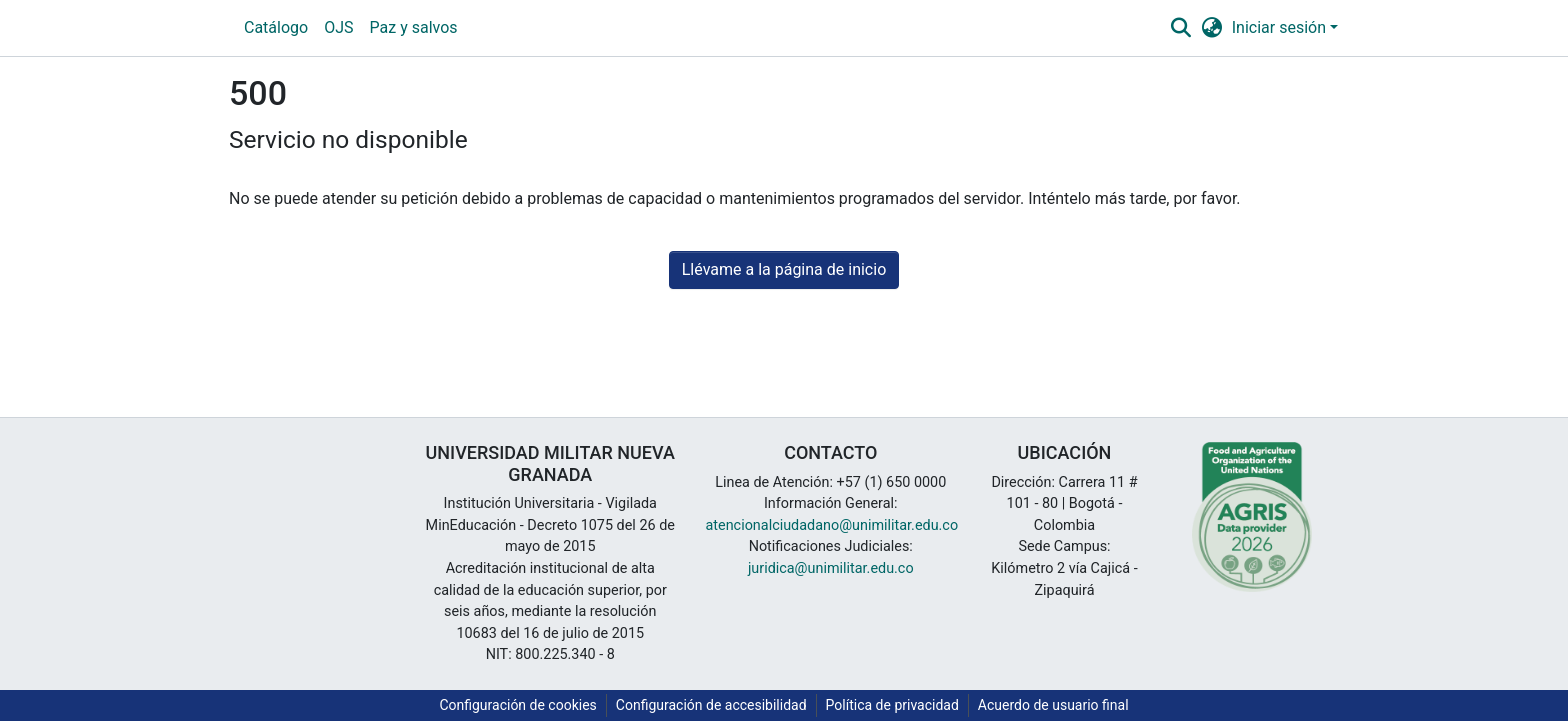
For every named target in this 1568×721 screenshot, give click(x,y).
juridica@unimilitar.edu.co (831, 568)
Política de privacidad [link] (892, 705)
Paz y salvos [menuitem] (414, 27)
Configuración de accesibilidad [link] (711, 705)
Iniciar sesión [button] (1281, 27)
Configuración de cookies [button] (517, 705)
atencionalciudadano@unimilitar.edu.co (832, 525)
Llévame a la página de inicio (784, 269)
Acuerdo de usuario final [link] (1053, 705)
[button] (1180, 28)
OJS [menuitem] (338, 27)
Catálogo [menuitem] (276, 27)
